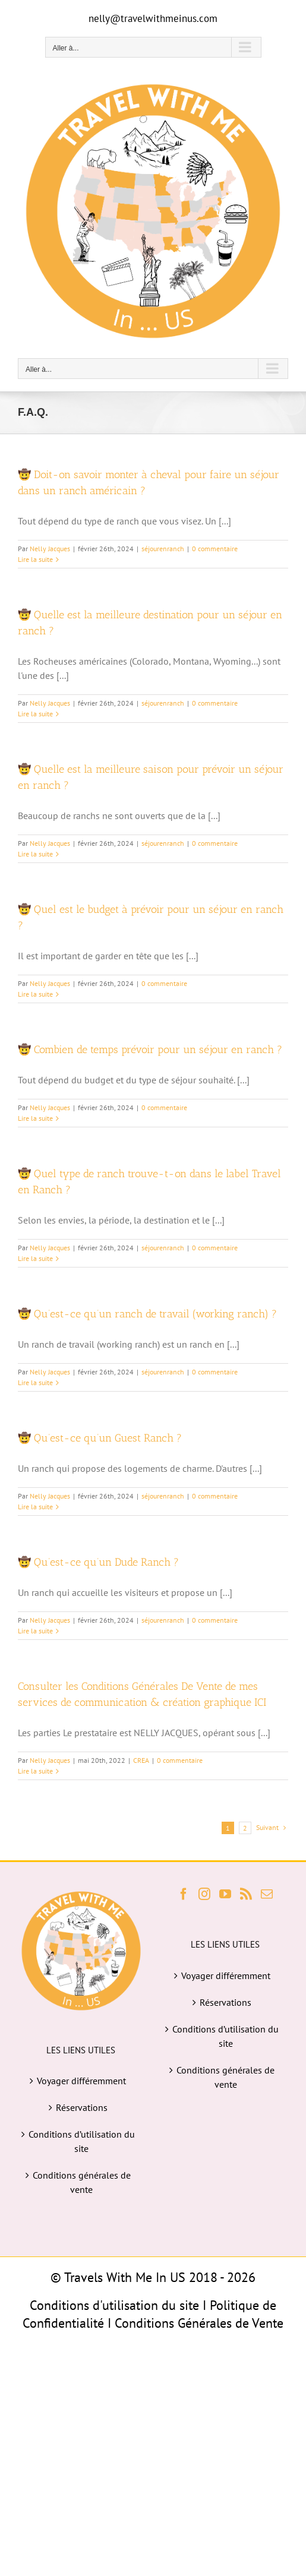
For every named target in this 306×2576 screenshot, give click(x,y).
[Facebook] (184, 1894)
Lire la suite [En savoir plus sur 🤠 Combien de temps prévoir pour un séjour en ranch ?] (35, 1118)
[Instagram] (204, 1894)
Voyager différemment (81, 2081)
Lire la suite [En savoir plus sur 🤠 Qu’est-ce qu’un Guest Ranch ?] (35, 1506)
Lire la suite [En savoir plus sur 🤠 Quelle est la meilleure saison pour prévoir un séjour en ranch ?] (35, 853)
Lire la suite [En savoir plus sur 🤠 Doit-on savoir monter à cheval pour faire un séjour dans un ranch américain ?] (35, 559)
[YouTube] (225, 1894)
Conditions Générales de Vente (199, 2323)
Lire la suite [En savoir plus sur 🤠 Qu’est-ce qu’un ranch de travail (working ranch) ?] (35, 1382)
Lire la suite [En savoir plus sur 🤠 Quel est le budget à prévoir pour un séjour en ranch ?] (35, 994)
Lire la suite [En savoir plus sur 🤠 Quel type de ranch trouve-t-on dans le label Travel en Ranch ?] (35, 1258)
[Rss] (246, 1894)
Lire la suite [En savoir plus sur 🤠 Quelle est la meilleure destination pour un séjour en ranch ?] (35, 713)
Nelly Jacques (50, 548)
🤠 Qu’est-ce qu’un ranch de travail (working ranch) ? (147, 1313)
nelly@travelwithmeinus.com (153, 18)
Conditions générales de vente (82, 2182)
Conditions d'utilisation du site (114, 2305)
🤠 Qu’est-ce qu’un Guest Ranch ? (100, 1438)
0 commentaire (215, 548)
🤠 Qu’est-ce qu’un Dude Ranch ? (98, 1562)
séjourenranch (162, 548)
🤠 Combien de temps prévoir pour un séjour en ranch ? (150, 1049)
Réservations (82, 2107)
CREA (141, 1760)
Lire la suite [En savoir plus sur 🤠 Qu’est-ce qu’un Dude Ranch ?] (35, 1630)
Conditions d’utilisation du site (82, 2141)
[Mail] (267, 1894)
